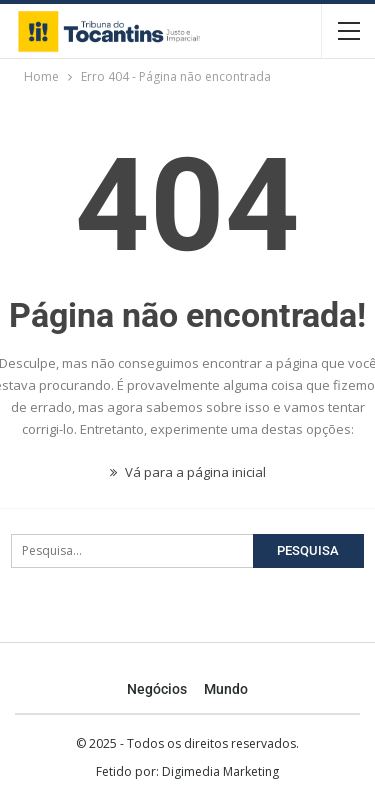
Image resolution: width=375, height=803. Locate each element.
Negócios (157, 689)
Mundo (226, 689)
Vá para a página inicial (188, 472)
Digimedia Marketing (220, 771)
